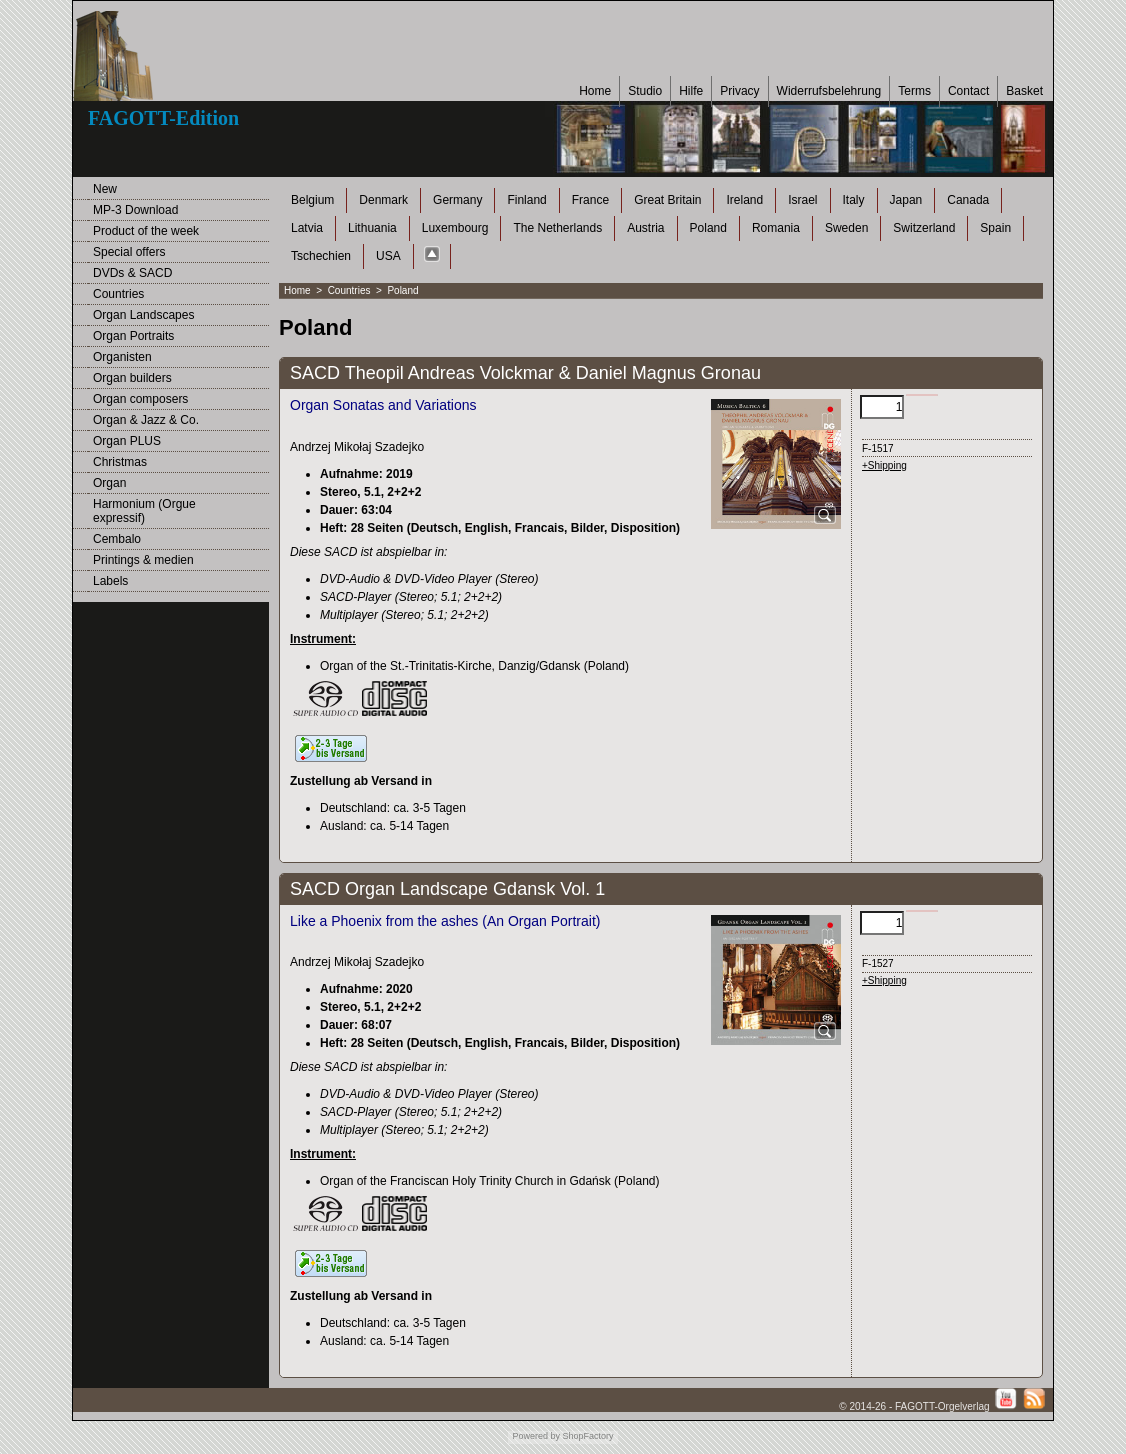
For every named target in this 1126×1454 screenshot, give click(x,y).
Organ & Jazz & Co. (146, 420)
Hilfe (691, 91)
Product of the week (146, 231)
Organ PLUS (127, 441)
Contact (968, 91)
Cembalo (117, 539)
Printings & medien (143, 560)
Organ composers (140, 399)
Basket (1024, 91)
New (105, 189)
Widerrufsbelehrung (829, 91)
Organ (109, 483)
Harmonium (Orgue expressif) (144, 511)
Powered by (536, 1436)
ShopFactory (587, 1436)
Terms (914, 91)
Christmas (120, 462)
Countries (118, 294)
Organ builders (132, 378)
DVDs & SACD (132, 273)
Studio (645, 91)
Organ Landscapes (143, 315)
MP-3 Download (135, 210)
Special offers (129, 252)
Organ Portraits (133, 336)
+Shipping (884, 465)
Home (595, 91)
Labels (110, 581)
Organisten (122, 357)
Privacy (739, 91)
